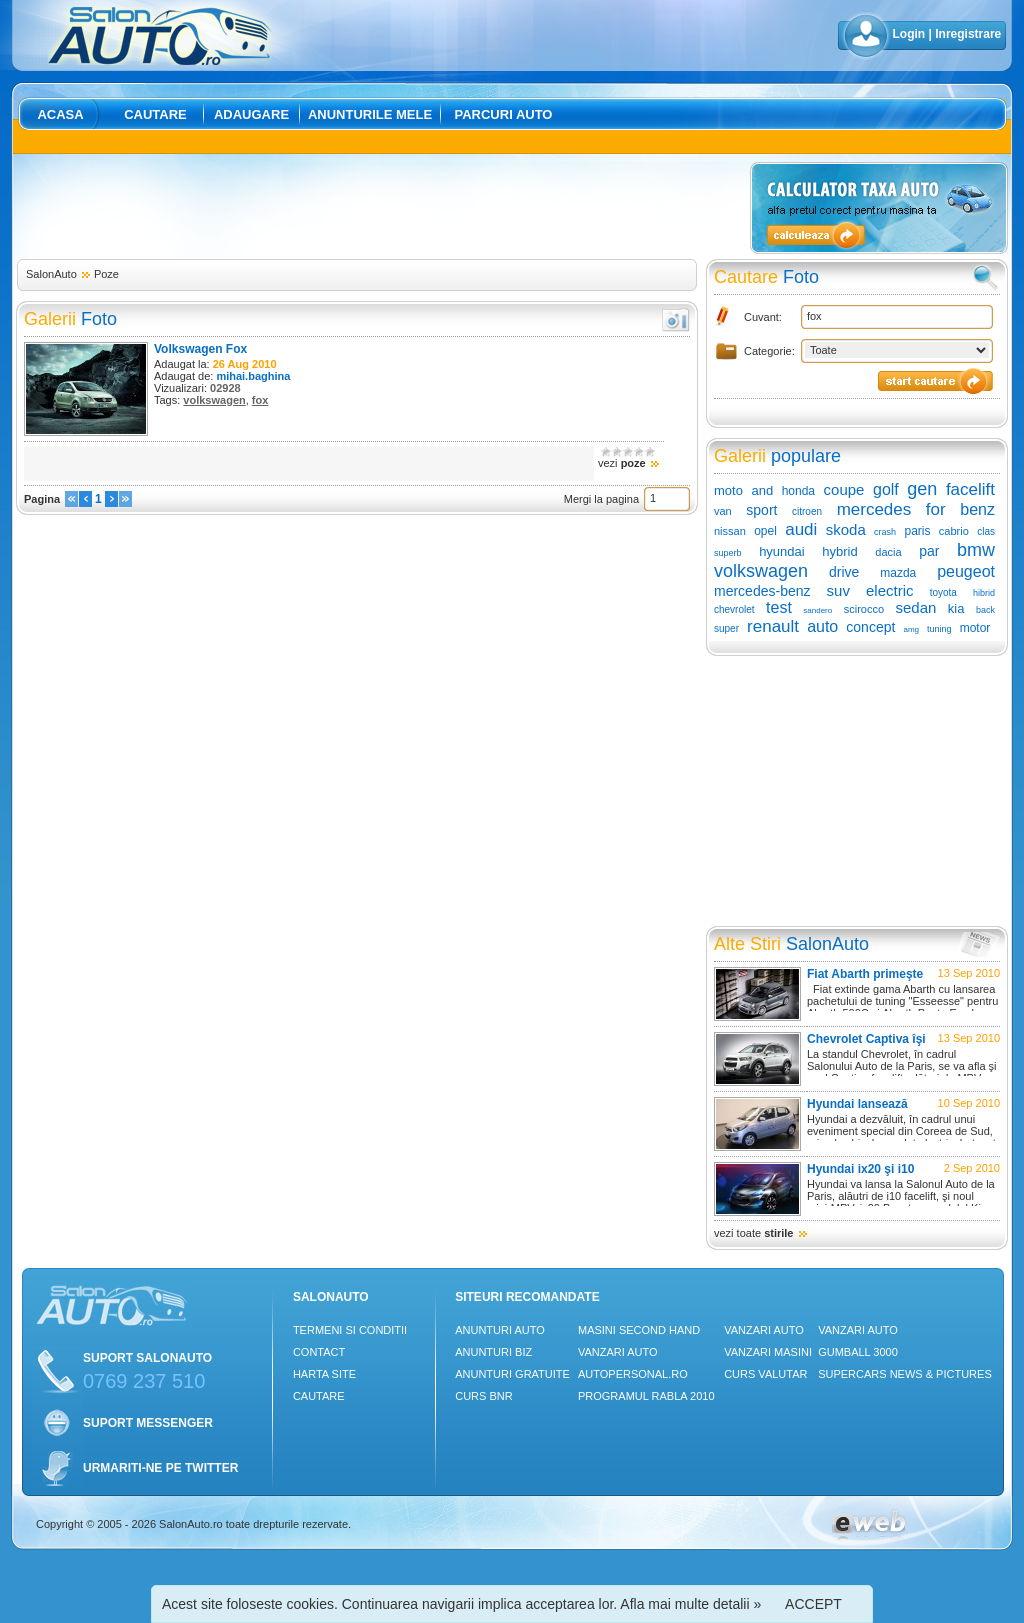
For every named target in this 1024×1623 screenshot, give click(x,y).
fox (260, 400)
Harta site (324, 1374)
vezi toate (761, 1233)
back (985, 610)
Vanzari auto (618, 1352)
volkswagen (214, 400)
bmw (976, 550)
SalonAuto (51, 274)
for (936, 509)
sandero (817, 610)
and (762, 490)
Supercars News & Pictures (905, 1374)
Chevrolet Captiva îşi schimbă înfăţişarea (866, 1046)
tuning (939, 629)
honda (798, 491)
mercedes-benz (762, 591)
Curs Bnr (483, 1396)
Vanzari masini (768, 1352)
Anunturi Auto (500, 1330)
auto (822, 626)
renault (773, 626)
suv (838, 590)
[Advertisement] (380, 207)
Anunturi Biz (493, 1352)
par (929, 551)
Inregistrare (968, 34)
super (726, 628)
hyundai (782, 551)
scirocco (864, 609)
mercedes (874, 509)
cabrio (954, 531)
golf (886, 489)
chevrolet (734, 609)
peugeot (966, 571)
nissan (730, 531)
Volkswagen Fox (200, 349)
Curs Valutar (765, 1374)
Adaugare (251, 114)
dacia (888, 552)
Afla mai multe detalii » (690, 1604)
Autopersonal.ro (633, 1374)
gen (922, 489)
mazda (898, 573)
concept (870, 627)
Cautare (155, 114)
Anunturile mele (370, 114)
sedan (916, 607)
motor (975, 628)
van (723, 511)
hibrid (984, 593)
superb (728, 553)
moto (728, 490)
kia (956, 608)
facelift (970, 489)
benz (977, 509)
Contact (319, 1352)
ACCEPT (813, 1604)
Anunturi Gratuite (512, 1374)
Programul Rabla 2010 (646, 1396)
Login (909, 34)
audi (801, 529)
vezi (629, 463)
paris (917, 531)
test (779, 607)
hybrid (839, 551)
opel (765, 531)
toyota (943, 592)
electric (890, 590)
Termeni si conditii (350, 1330)
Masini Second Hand (639, 1330)
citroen (807, 511)
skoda (846, 529)
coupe (844, 489)
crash (885, 532)
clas (986, 531)
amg (911, 629)
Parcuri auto (504, 114)
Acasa (60, 114)
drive (844, 572)
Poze (106, 274)
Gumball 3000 (858, 1352)
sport (761, 510)
